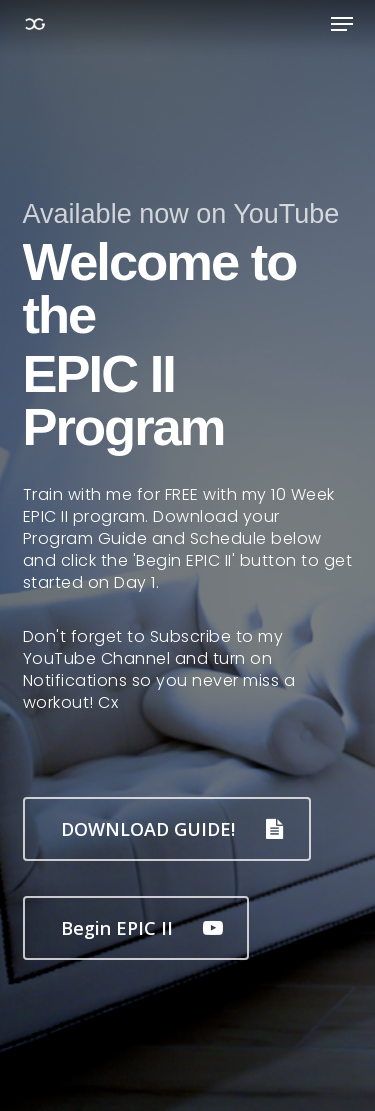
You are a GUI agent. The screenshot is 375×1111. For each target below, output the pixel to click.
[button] (342, 24)
